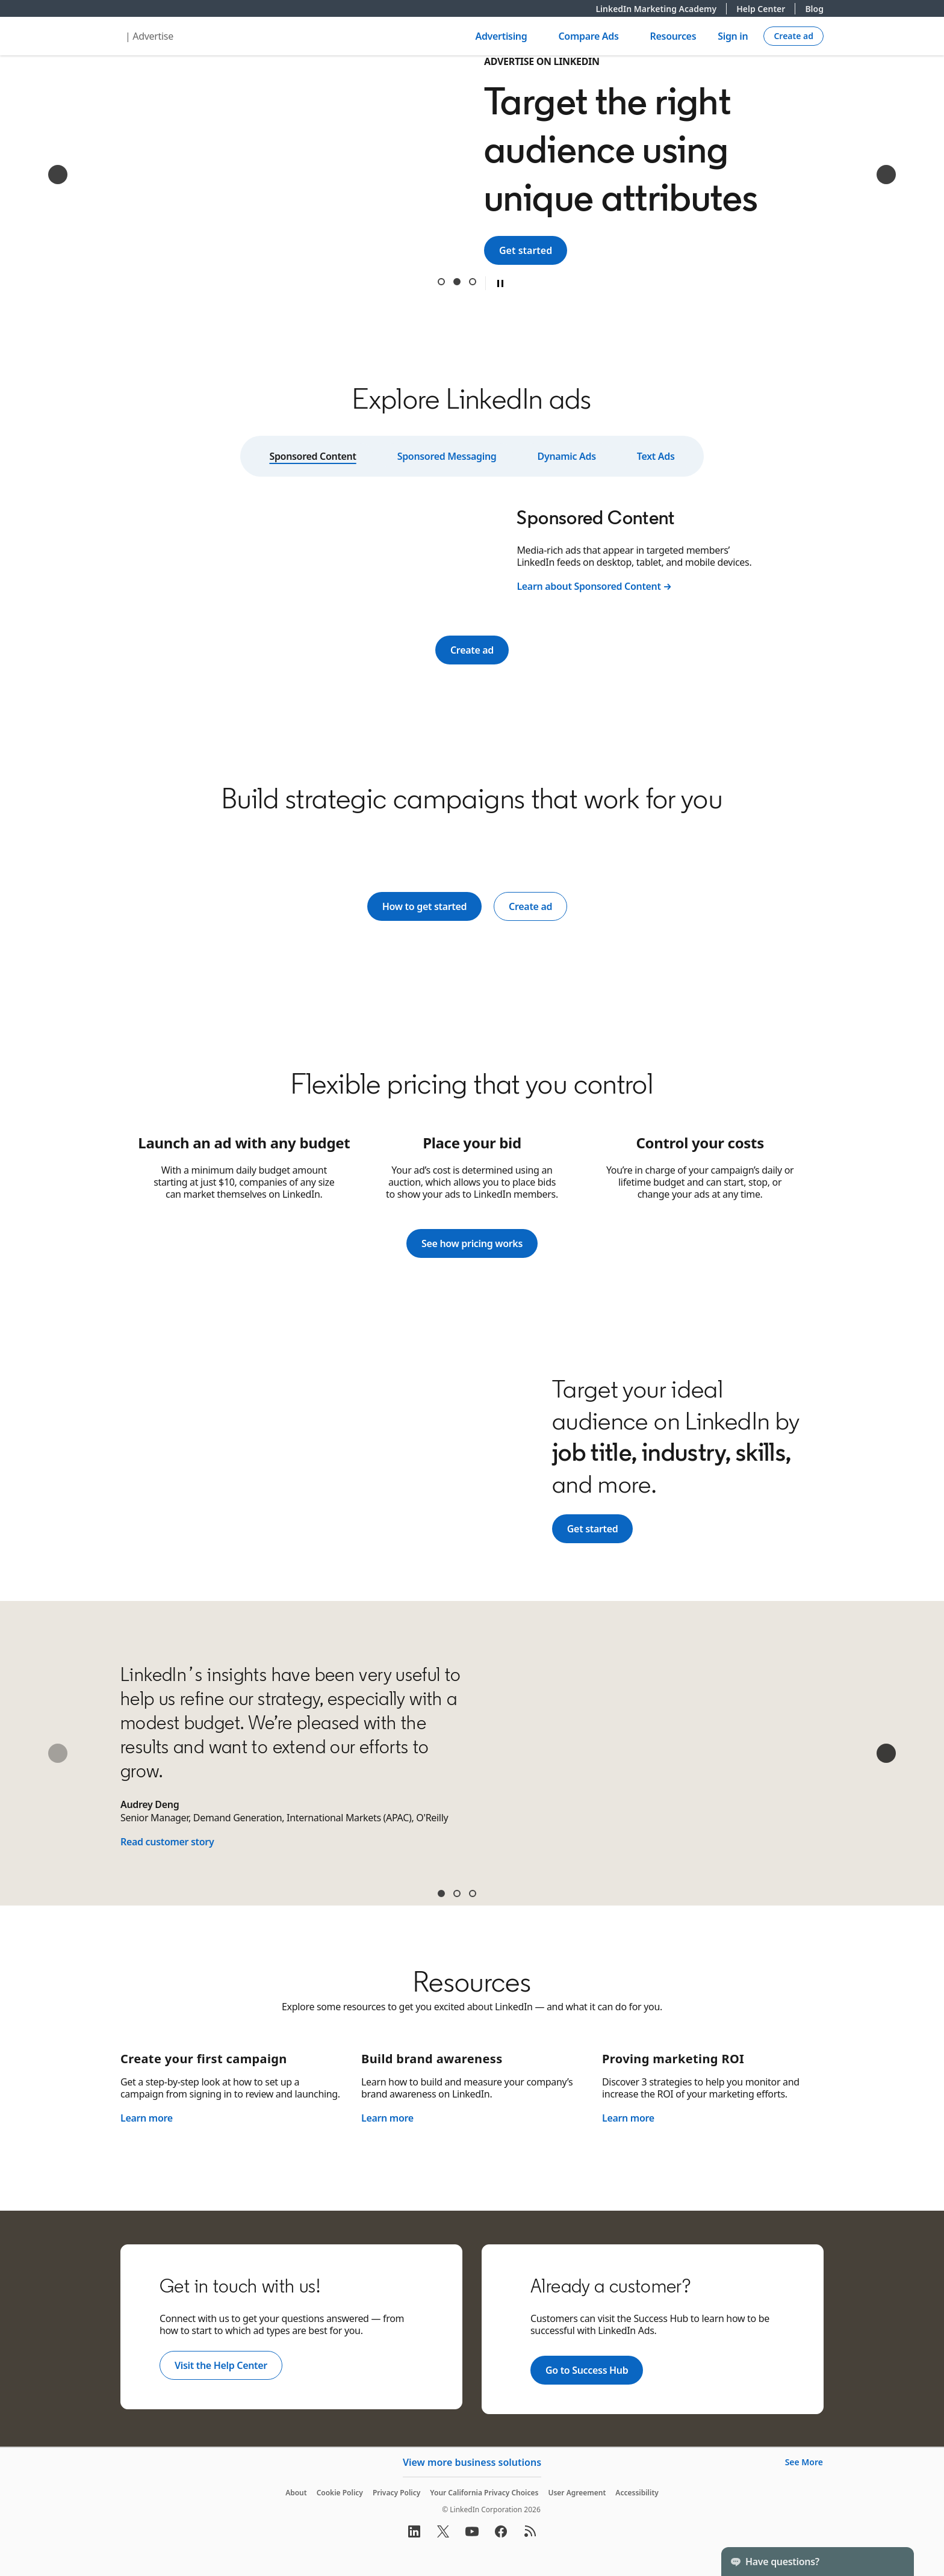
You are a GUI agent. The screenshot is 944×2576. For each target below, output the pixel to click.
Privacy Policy (396, 2493)
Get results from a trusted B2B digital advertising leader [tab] (472, 281)
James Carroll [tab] (457, 1893)
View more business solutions (472, 2462)
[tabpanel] (472, 549)
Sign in (733, 36)
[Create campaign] (793, 36)
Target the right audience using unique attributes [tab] (457, 281)
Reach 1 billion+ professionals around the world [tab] (441, 281)
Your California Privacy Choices (484, 2493)
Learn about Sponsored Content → (594, 586)
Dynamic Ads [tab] (567, 456)
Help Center (765, 8)
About (296, 2493)
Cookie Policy (340, 2493)
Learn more (146, 2118)
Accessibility (637, 2493)
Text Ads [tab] (656, 456)
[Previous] (57, 174)
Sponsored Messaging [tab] (447, 456)
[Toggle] (894, 2561)
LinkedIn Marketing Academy (661, 8)
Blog (814, 8)
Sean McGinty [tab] (472, 1893)
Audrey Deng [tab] (441, 1893)
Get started (533, 250)
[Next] (886, 174)
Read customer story (167, 1841)
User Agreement (577, 2493)
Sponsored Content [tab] (312, 456)
